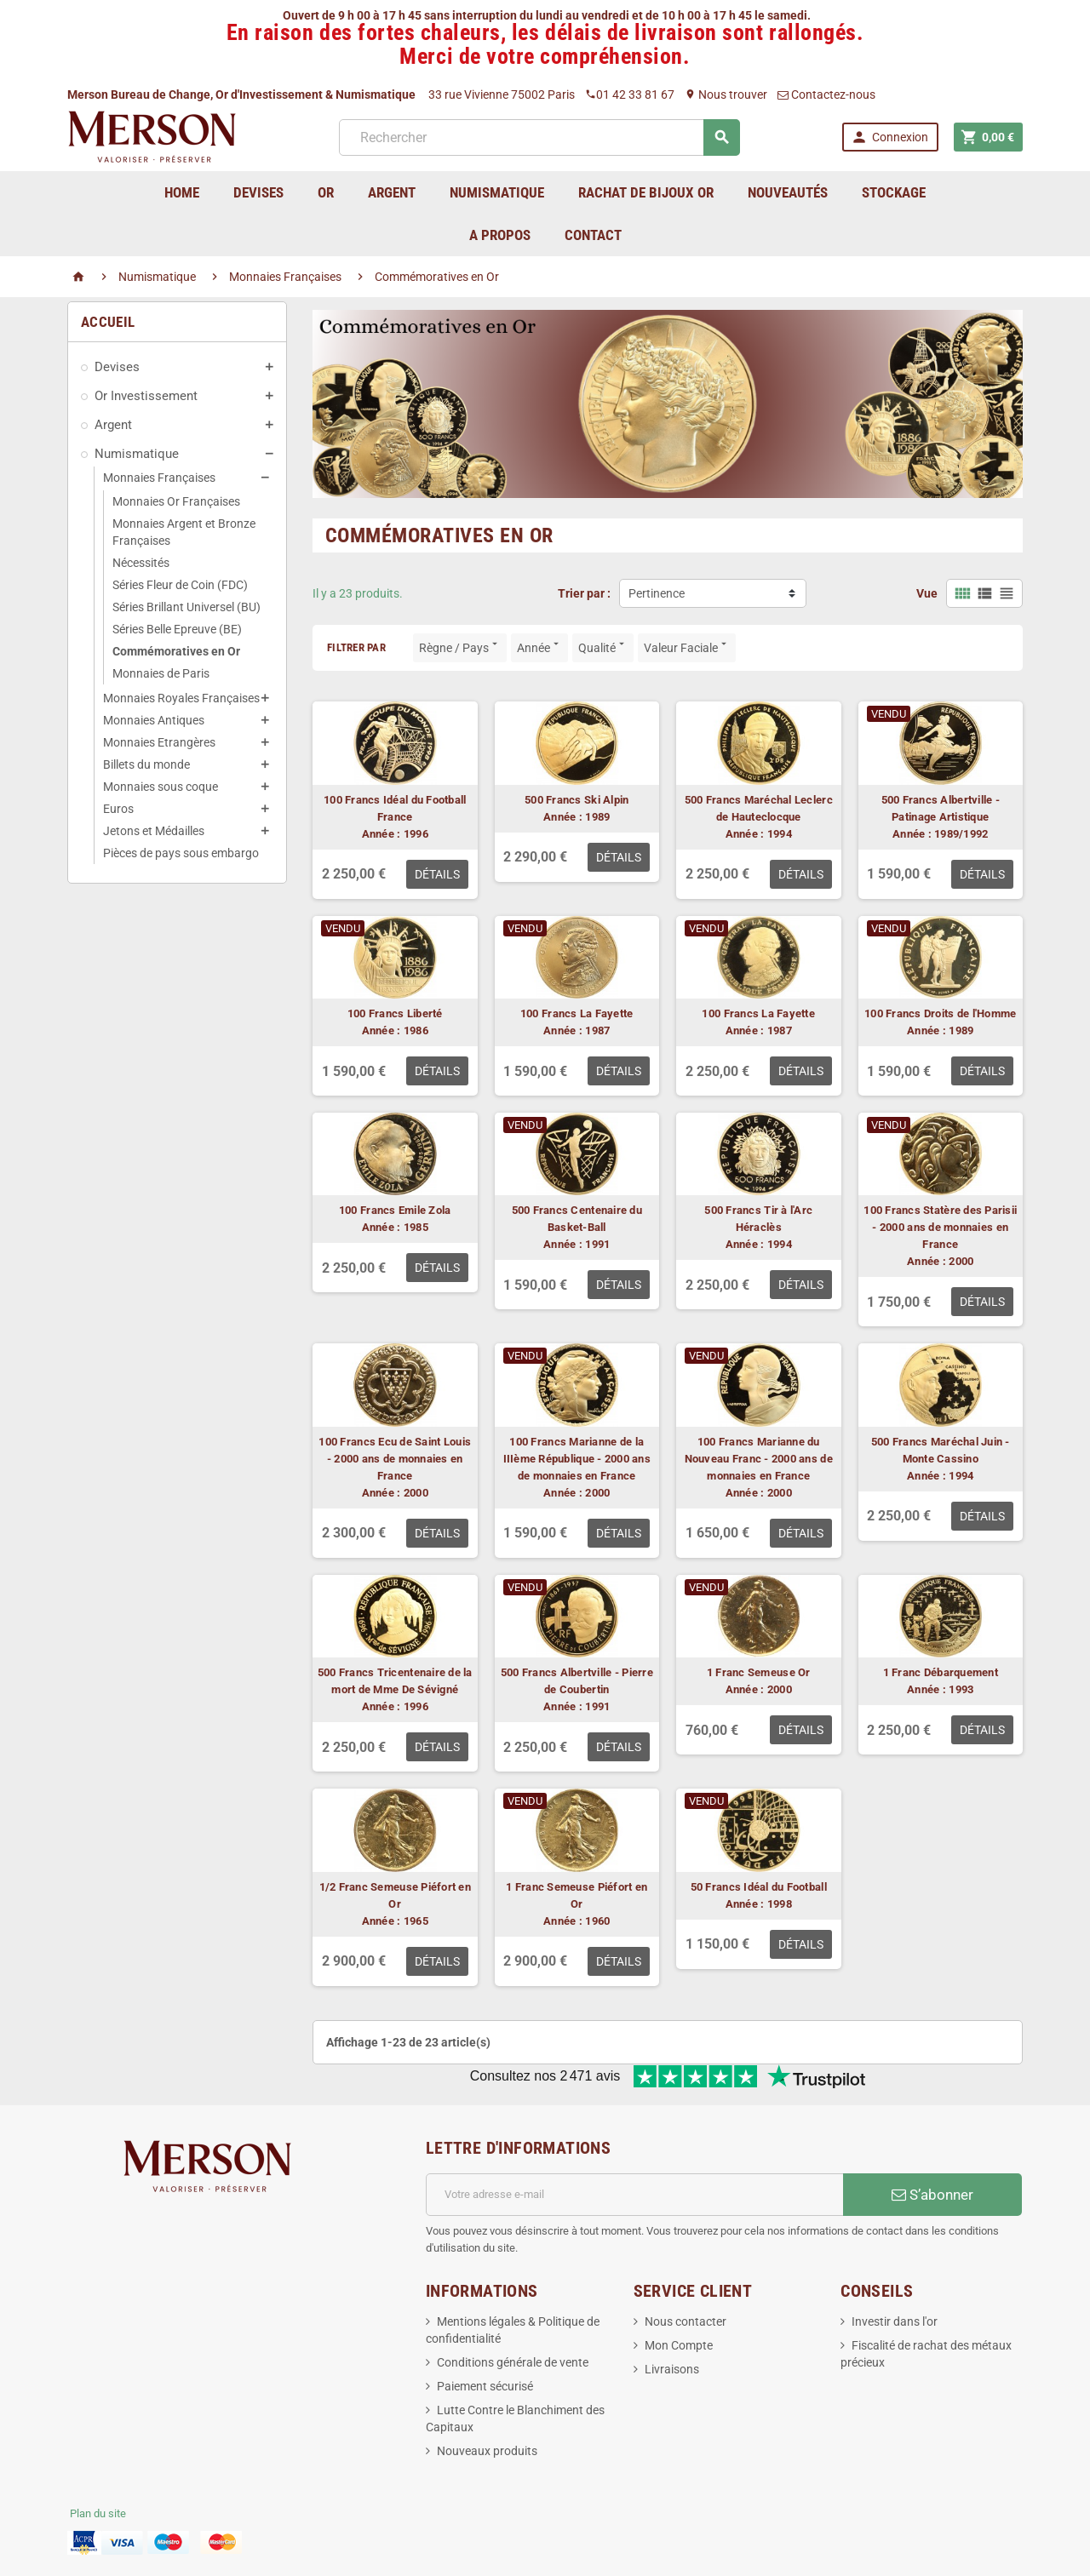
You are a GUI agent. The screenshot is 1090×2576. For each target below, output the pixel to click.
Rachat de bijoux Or (646, 192)
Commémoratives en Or (176, 651)
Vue (927, 593)
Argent (113, 424)
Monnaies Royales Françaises (181, 698)
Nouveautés (788, 192)
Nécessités (140, 563)
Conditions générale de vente (512, 2362)
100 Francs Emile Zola (395, 1210)
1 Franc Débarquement (940, 1672)
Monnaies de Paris (160, 673)
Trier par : (584, 593)
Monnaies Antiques (153, 720)
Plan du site (98, 2513)
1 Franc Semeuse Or (759, 1672)
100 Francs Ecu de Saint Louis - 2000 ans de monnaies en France (394, 1458)
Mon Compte (679, 2345)
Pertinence (656, 593)
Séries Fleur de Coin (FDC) (180, 585)
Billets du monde (146, 764)
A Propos (500, 234)
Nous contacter (685, 2321)
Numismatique (137, 453)
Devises (117, 367)
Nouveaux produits (487, 2451)
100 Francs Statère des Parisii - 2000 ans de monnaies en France (940, 1227)
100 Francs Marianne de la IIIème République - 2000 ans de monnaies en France (577, 1458)
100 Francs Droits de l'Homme (940, 1013)
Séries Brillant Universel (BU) (186, 607)
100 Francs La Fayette (577, 1013)
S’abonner (932, 2194)
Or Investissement (146, 396)
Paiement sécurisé (485, 2386)
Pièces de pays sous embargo (181, 853)
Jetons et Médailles (153, 831)
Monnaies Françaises (159, 477)
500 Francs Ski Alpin (576, 799)
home (181, 192)
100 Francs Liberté (395, 1013)
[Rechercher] (539, 137)
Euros (118, 809)
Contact (593, 234)
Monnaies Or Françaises (176, 501)
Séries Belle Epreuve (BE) (177, 629)
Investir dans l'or (895, 2321)
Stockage (894, 192)
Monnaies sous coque (160, 786)
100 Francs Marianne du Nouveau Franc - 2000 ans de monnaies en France (759, 1458)
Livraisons (672, 2369)
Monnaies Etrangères (159, 742)
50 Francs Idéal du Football (759, 1886)
